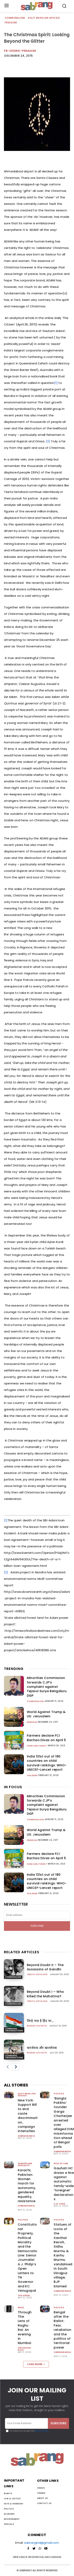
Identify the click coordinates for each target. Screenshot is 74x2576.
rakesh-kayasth (37, 2025)
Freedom (11, 23)
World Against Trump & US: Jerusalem (46, 1714)
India (21, 2307)
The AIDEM (24, 2295)
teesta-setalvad (37, 1974)
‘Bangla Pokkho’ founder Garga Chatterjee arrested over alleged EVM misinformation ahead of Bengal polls (64, 2122)
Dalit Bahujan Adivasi (44, 18)
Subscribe (37, 1925)
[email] (37, 1915)
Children (32, 1776)
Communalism (15, 18)
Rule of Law (61, 2163)
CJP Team (59, 2203)
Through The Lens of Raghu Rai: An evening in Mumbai (25, 2327)
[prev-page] (7, 2067)
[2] (48, 441)
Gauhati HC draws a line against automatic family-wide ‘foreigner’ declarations (64, 2183)
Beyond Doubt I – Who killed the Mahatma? (45, 1993)
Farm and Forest (37, 1746)
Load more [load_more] (36, 2364)
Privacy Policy (41, 2430)
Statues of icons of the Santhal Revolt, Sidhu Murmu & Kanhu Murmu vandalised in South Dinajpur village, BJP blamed (63, 2255)
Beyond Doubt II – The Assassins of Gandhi (45, 1967)
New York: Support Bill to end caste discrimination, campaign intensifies (28, 2115)
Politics (59, 2093)
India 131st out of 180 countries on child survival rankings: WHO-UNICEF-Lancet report (47, 1763)
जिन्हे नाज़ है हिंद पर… (40, 2021)
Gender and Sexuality (25, 2164)
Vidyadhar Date (24, 2348)
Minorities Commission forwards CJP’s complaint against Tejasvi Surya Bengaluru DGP (47, 1687)
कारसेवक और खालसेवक (42, 2048)
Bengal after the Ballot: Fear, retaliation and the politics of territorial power (62, 2330)
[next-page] (16, 2067)
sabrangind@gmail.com (41, 2543)
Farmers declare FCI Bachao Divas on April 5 (46, 1737)
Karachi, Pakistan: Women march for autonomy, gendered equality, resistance (27, 2185)
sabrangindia (26, 2135)
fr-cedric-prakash (20, 51)
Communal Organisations (14, 2029)
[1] (56, 383)
